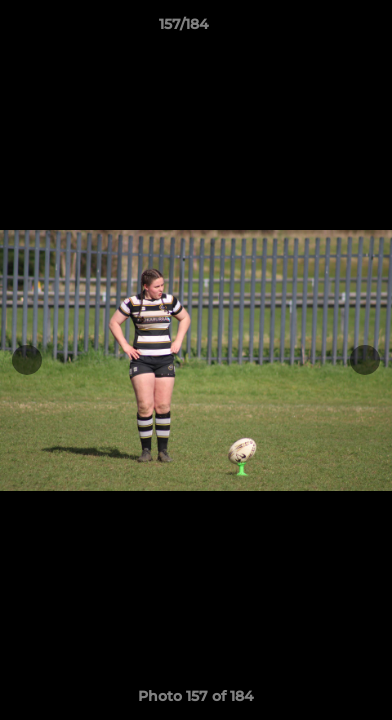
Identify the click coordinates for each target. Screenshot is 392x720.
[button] (320, 29)
